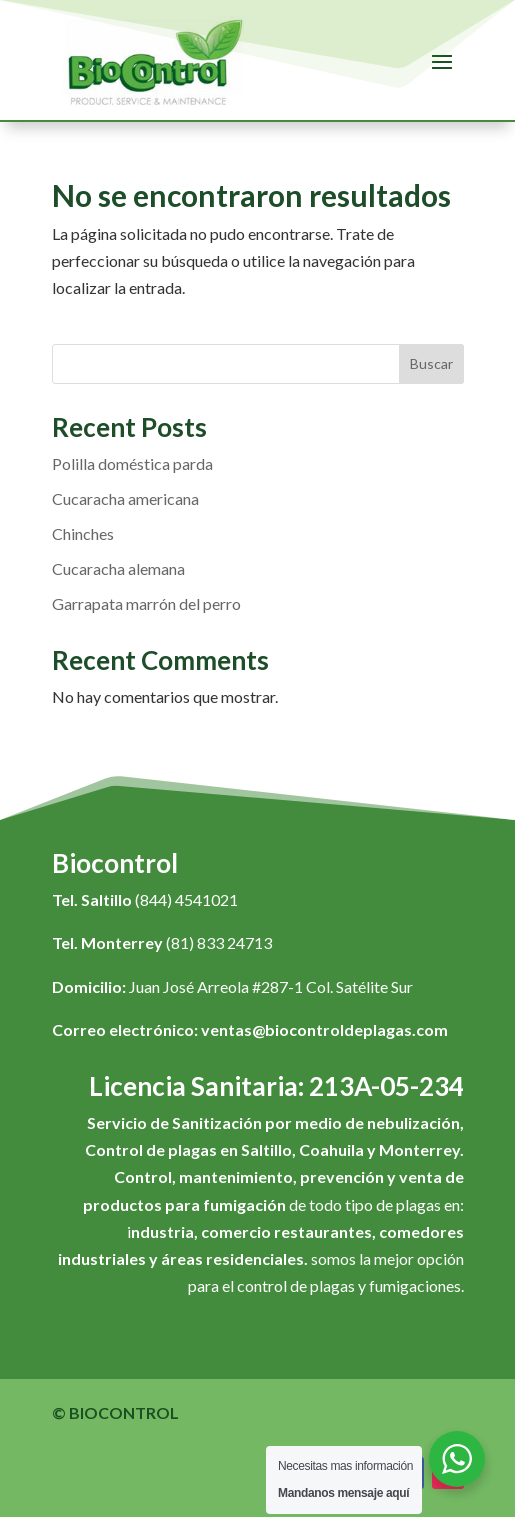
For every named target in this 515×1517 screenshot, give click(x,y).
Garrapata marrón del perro (146, 603)
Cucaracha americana (125, 498)
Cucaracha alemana (118, 568)
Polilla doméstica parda (132, 463)
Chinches (83, 533)
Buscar (431, 363)
